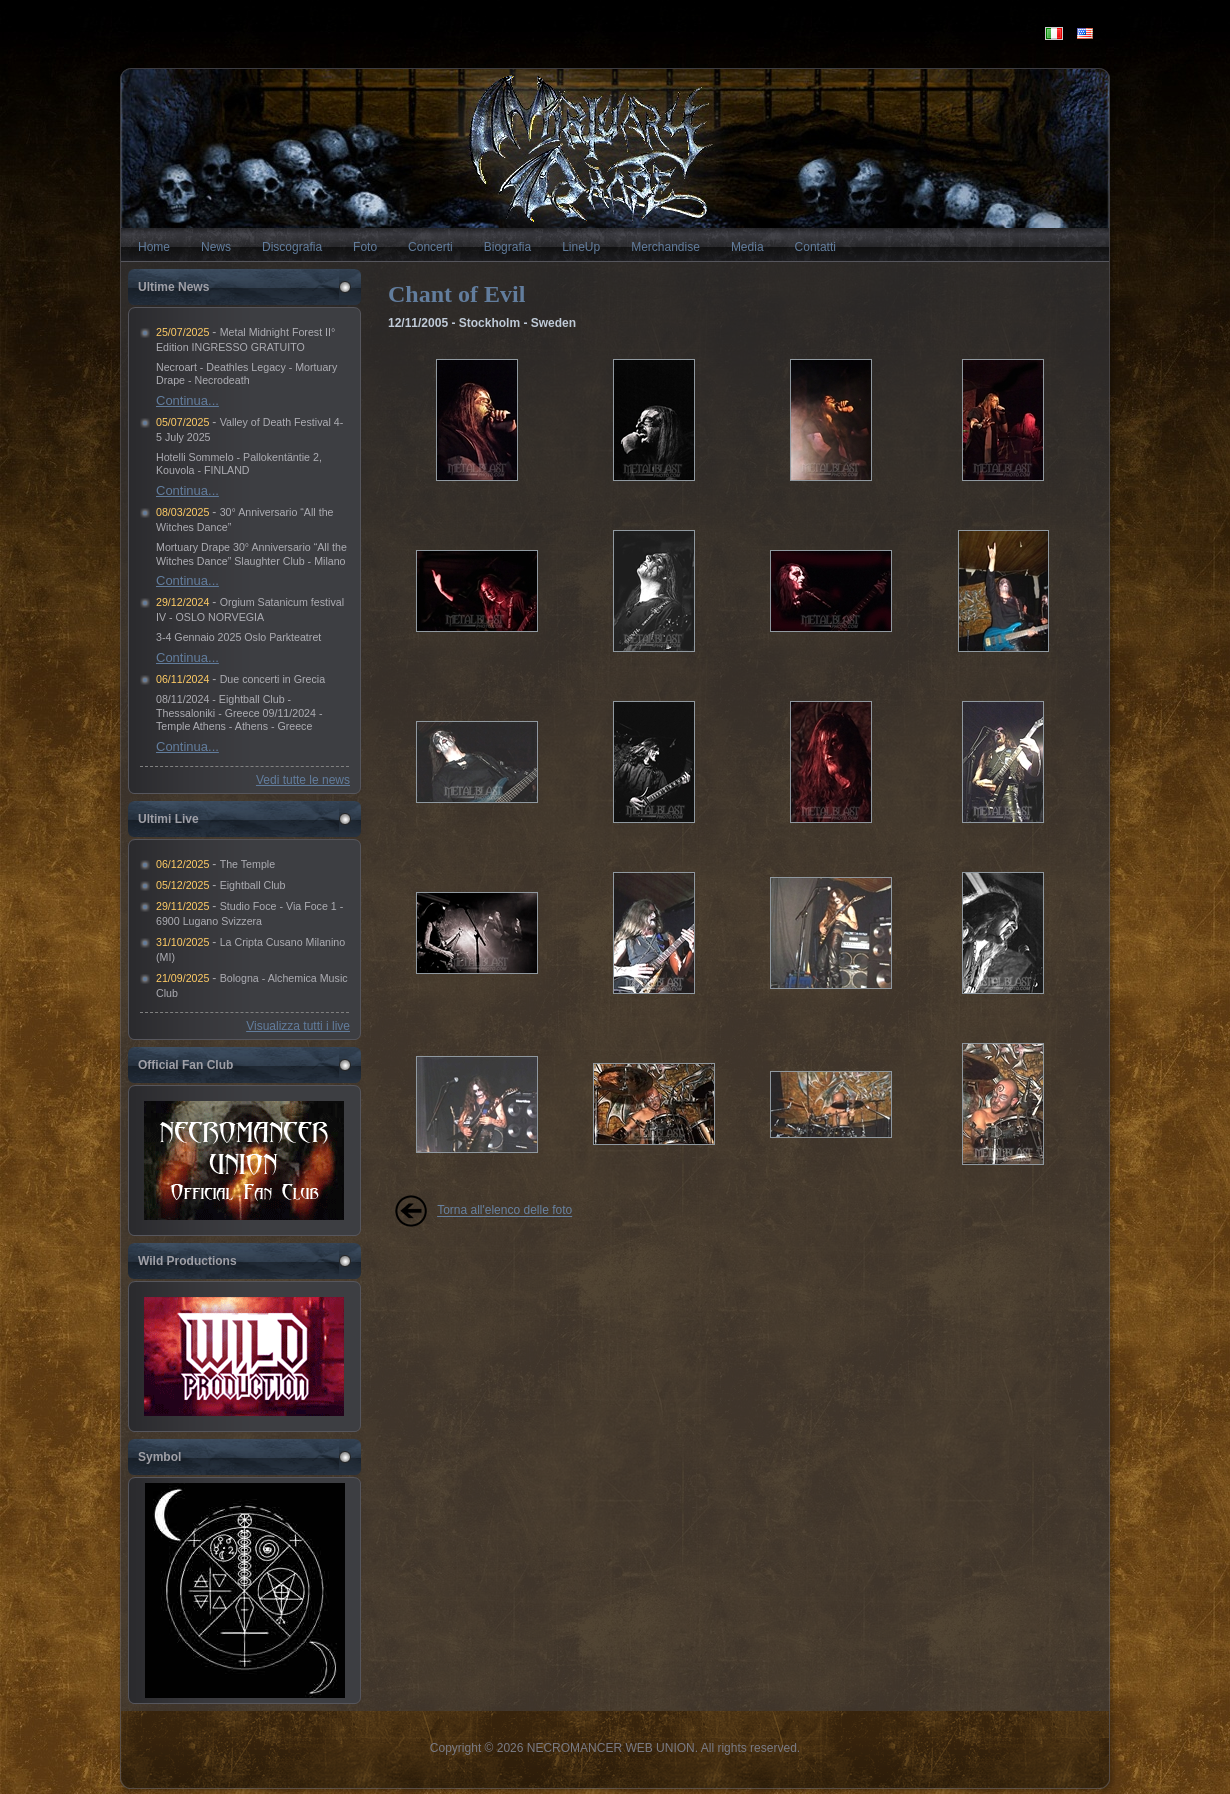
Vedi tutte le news (303, 780)
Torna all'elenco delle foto (504, 1211)
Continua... (187, 400)
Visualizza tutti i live (298, 1026)
